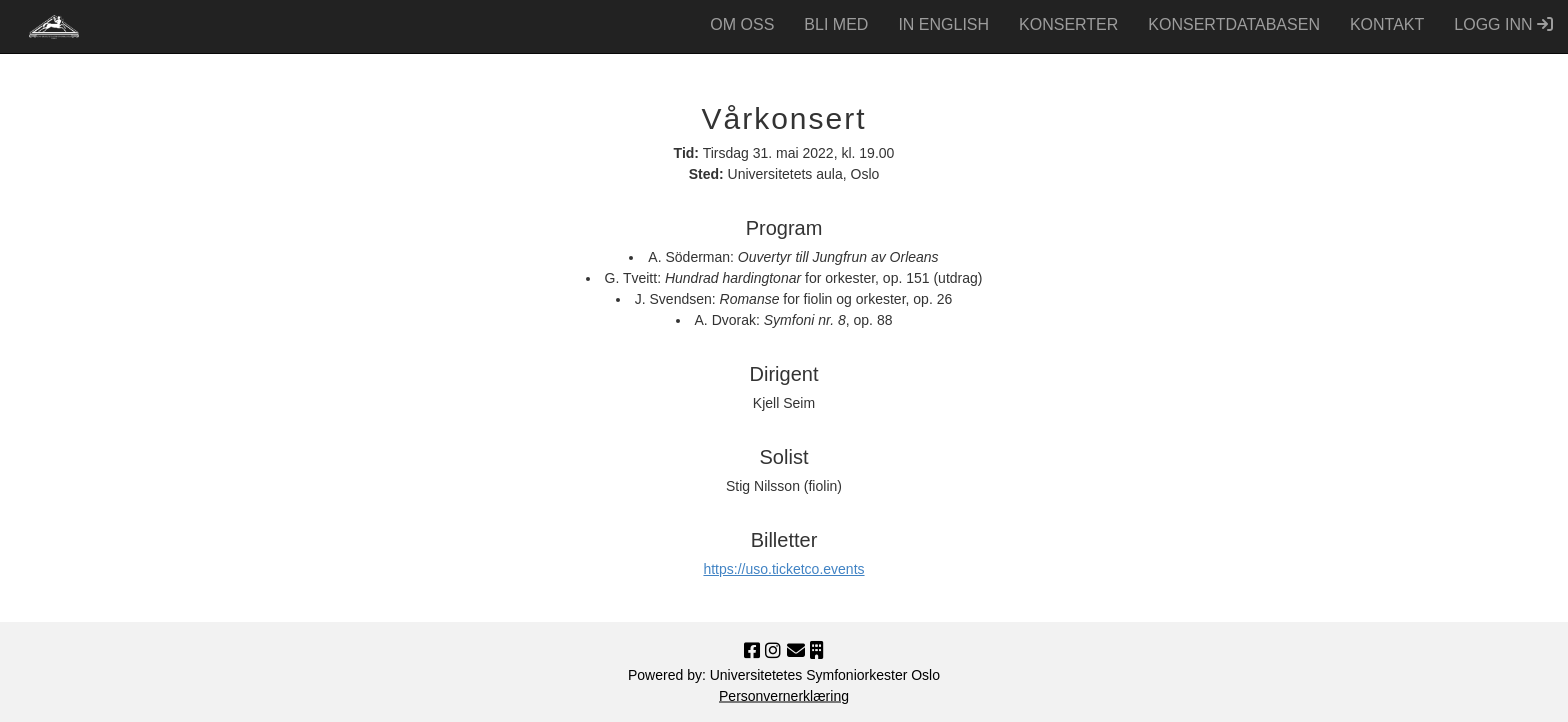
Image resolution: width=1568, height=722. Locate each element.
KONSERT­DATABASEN (1234, 24)
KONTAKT (1387, 24)
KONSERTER (1068, 24)
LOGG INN (1503, 24)
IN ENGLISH (943, 24)
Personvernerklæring (784, 696)
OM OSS (742, 24)
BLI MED (836, 24)
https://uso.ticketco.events (783, 569)
